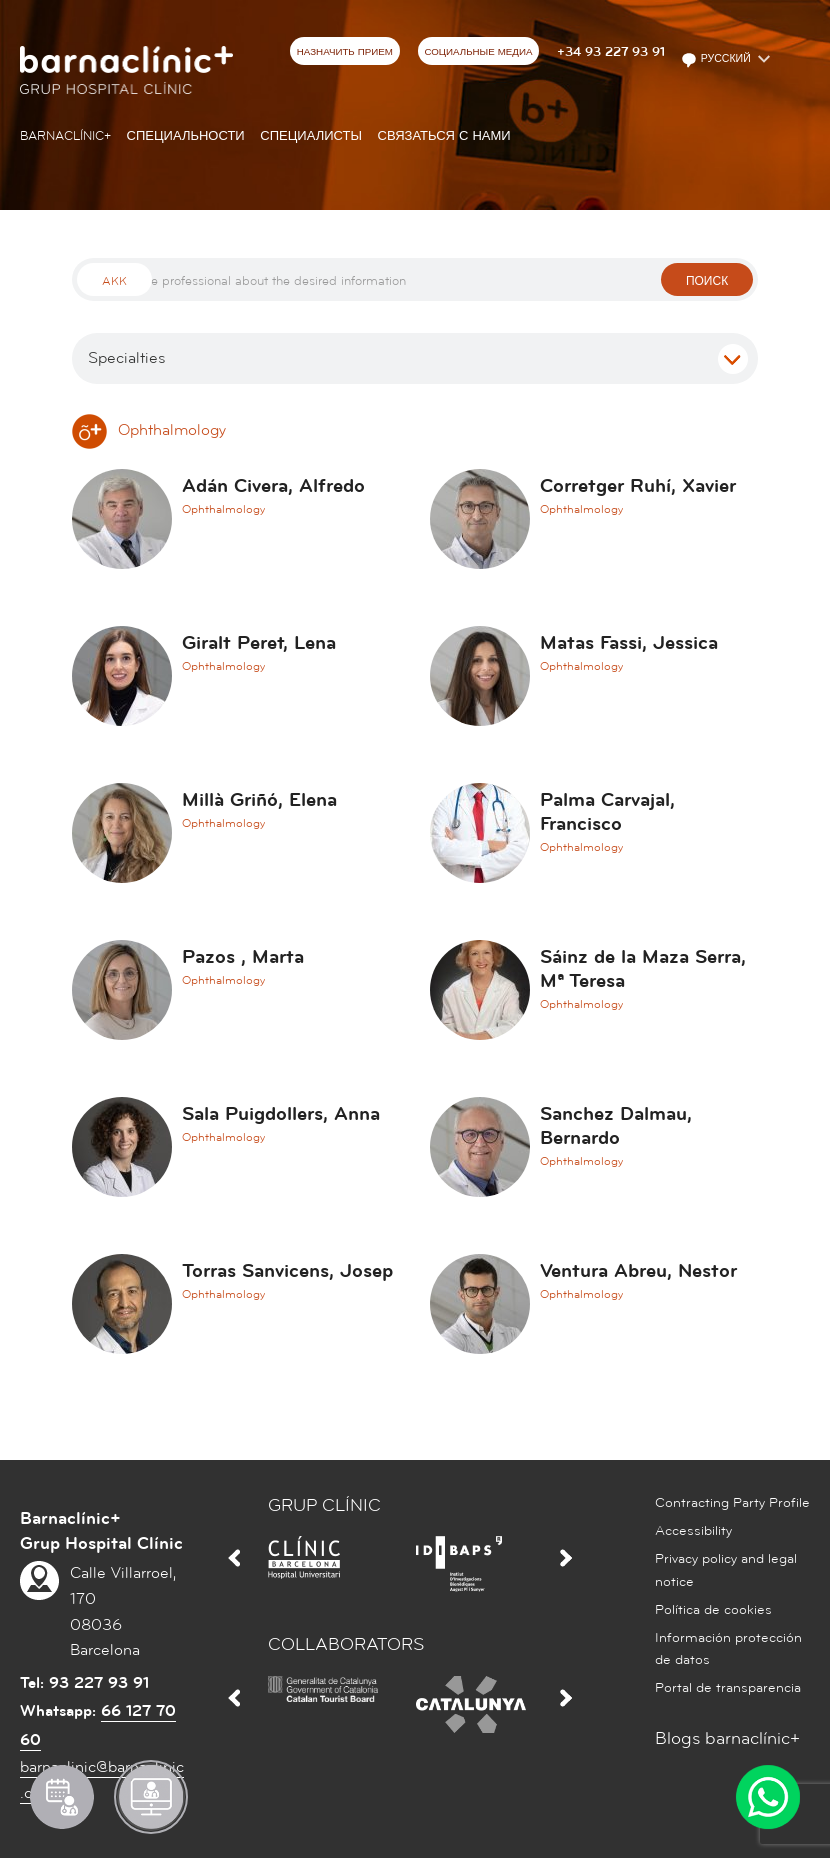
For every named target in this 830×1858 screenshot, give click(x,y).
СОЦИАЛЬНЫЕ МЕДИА (478, 52)
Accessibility (693, 1531)
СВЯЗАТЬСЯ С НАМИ (444, 136)
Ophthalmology (149, 430)
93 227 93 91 (99, 1683)
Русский (717, 60)
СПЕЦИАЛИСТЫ (311, 136)
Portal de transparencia (728, 1688)
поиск (707, 281)
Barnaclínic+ (65, 136)
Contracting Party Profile (732, 1503)
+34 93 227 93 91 (611, 52)
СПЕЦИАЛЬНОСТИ (186, 136)
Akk (114, 281)
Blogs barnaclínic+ (727, 1738)
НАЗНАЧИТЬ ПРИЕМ (345, 52)
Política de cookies (713, 1610)
